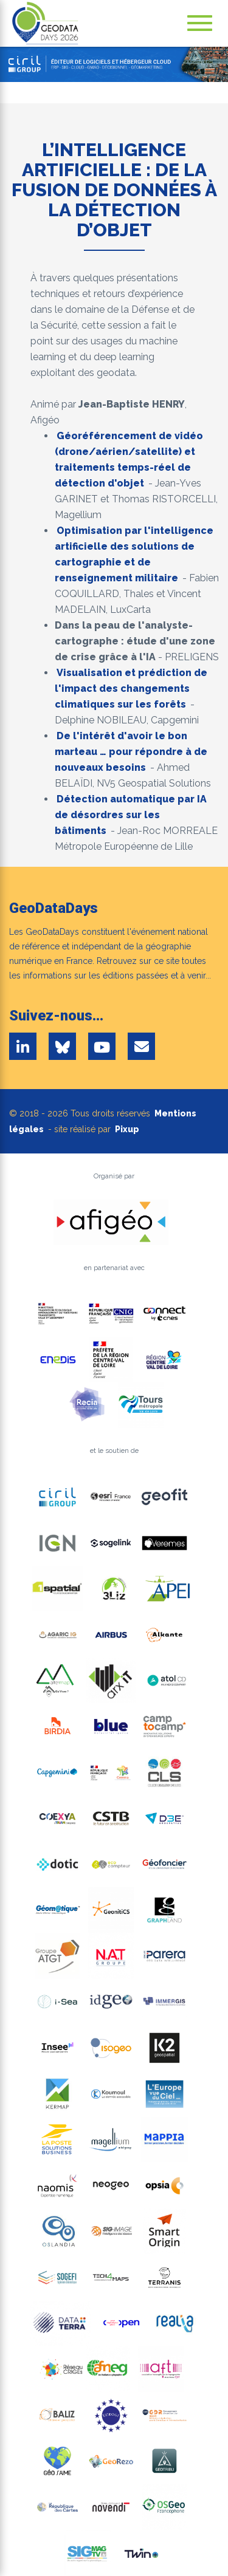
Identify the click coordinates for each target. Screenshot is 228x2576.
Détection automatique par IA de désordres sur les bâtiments (131, 814)
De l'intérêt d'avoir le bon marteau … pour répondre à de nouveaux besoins (131, 751)
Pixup (127, 1129)
